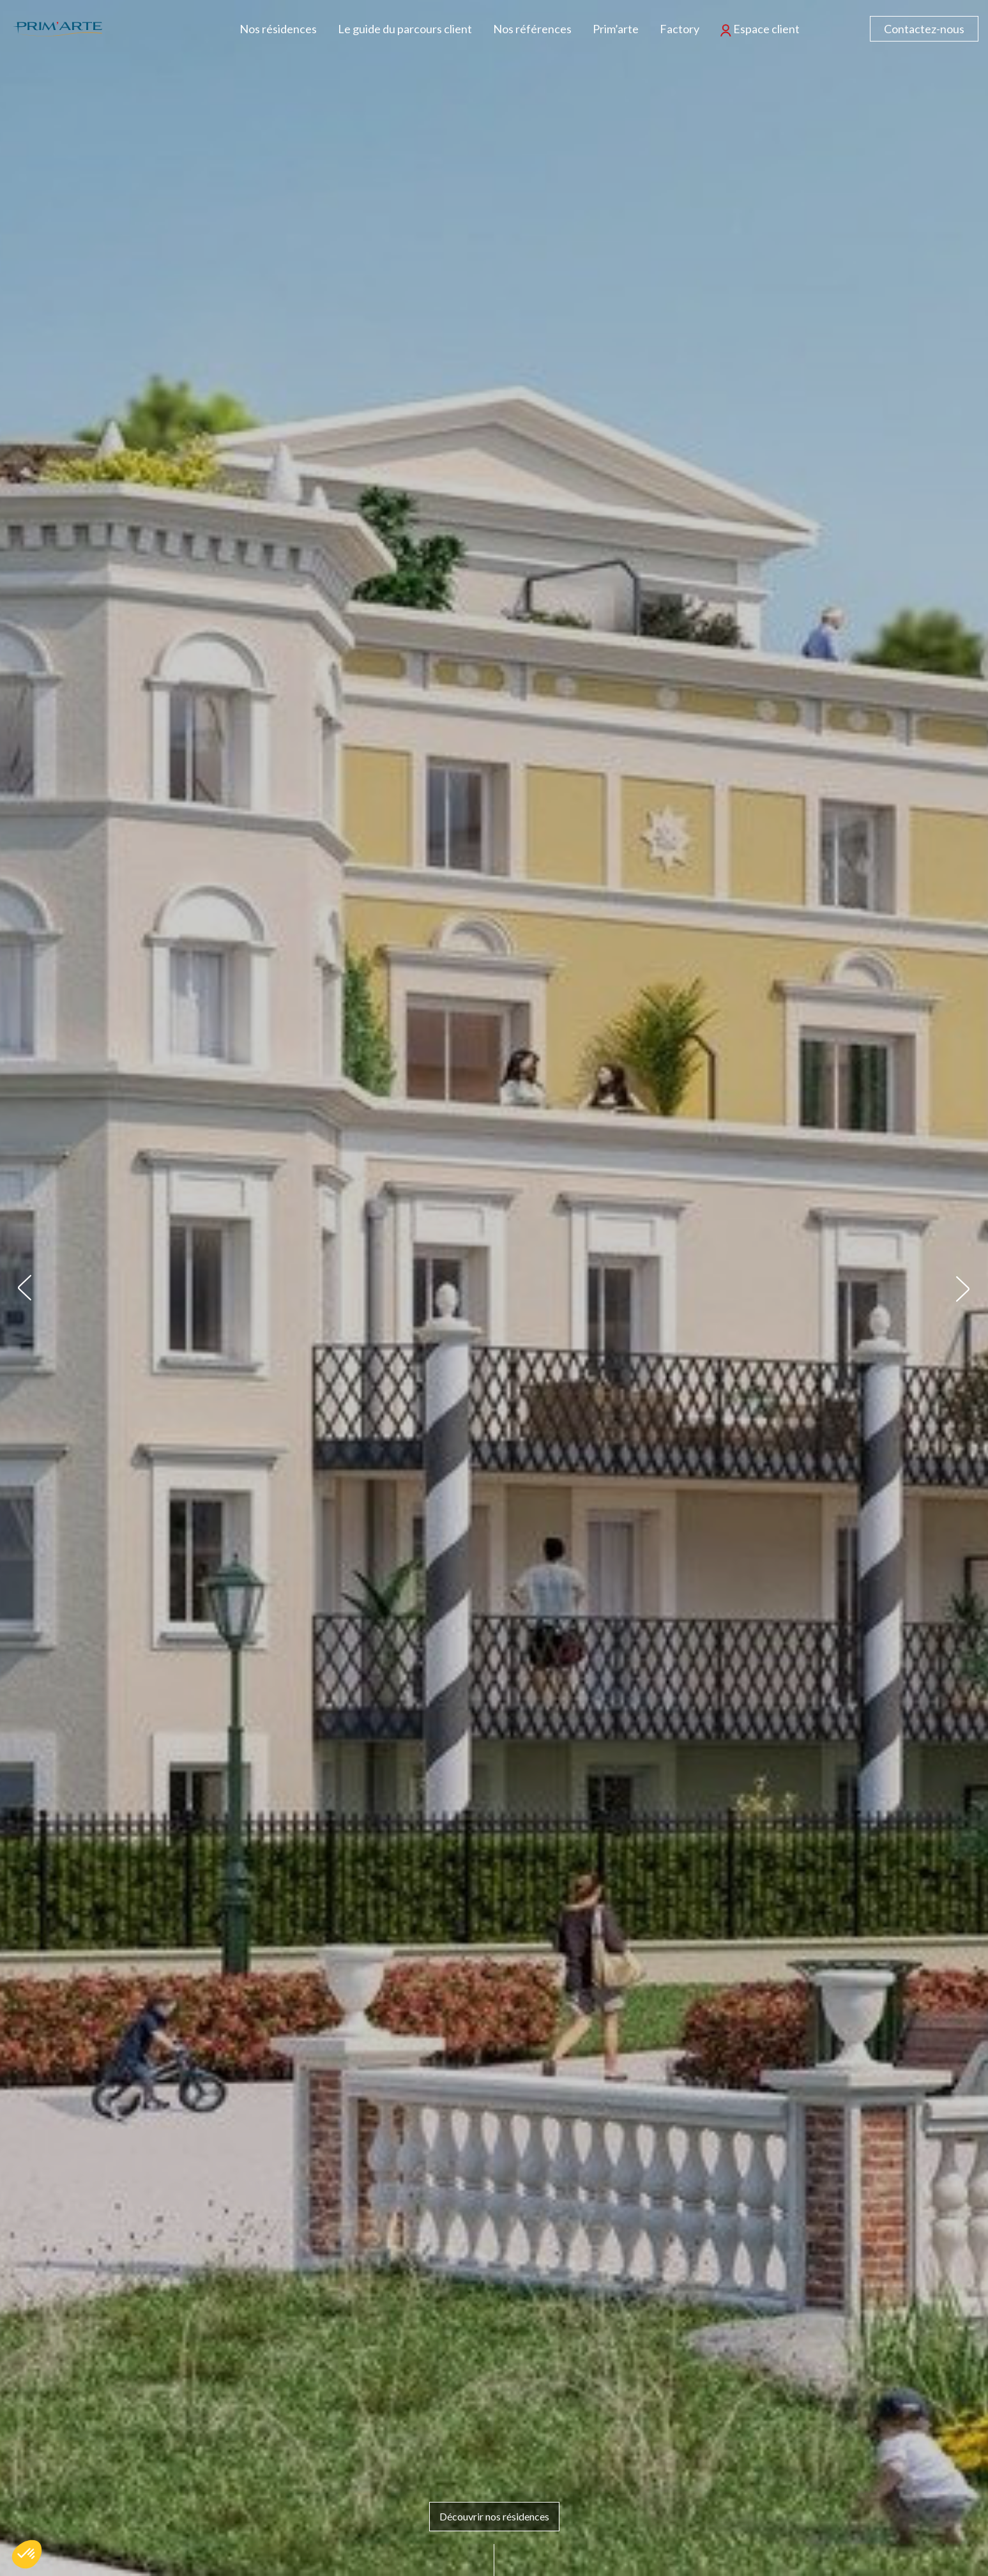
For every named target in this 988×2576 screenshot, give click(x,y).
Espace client (760, 29)
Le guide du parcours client (405, 29)
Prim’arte (616, 29)
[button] (24, 1288)
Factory (679, 29)
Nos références (532, 29)
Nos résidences (278, 29)
